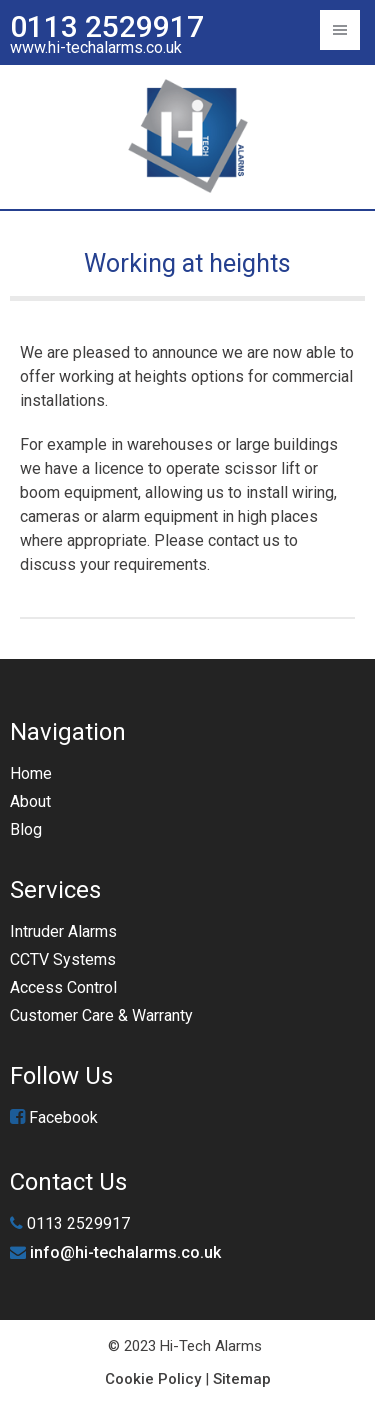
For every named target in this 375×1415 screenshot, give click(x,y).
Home (31, 773)
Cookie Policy (153, 1379)
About (30, 801)
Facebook (54, 1117)
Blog (26, 829)
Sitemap (242, 1379)
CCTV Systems (63, 959)
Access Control (63, 987)
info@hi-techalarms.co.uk (125, 1252)
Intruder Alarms (63, 931)
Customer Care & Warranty (101, 1015)
